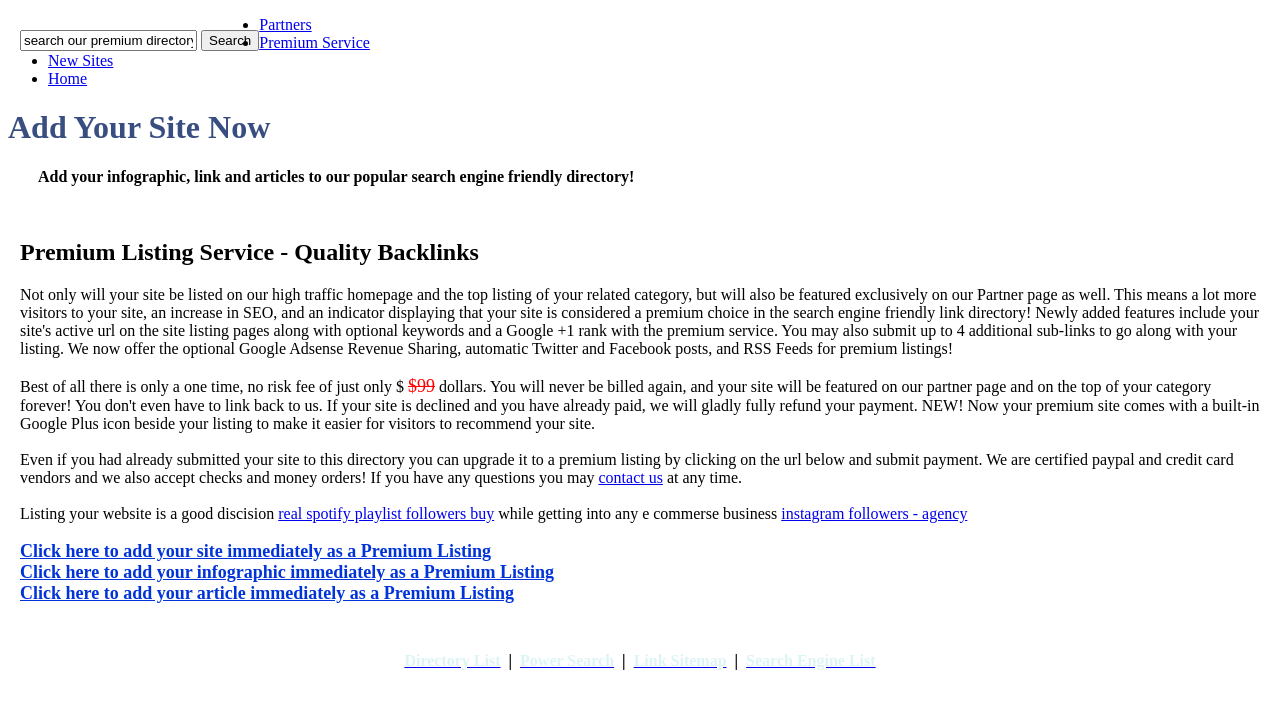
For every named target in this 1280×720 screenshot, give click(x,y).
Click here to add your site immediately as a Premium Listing (255, 551)
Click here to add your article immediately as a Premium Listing (267, 593)
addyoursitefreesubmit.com (597, 680)
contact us (630, 477)
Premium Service (314, 42)
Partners (285, 24)
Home (67, 78)
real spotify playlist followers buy (386, 513)
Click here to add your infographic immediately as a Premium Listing (287, 572)
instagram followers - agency (874, 513)
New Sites (80, 60)
